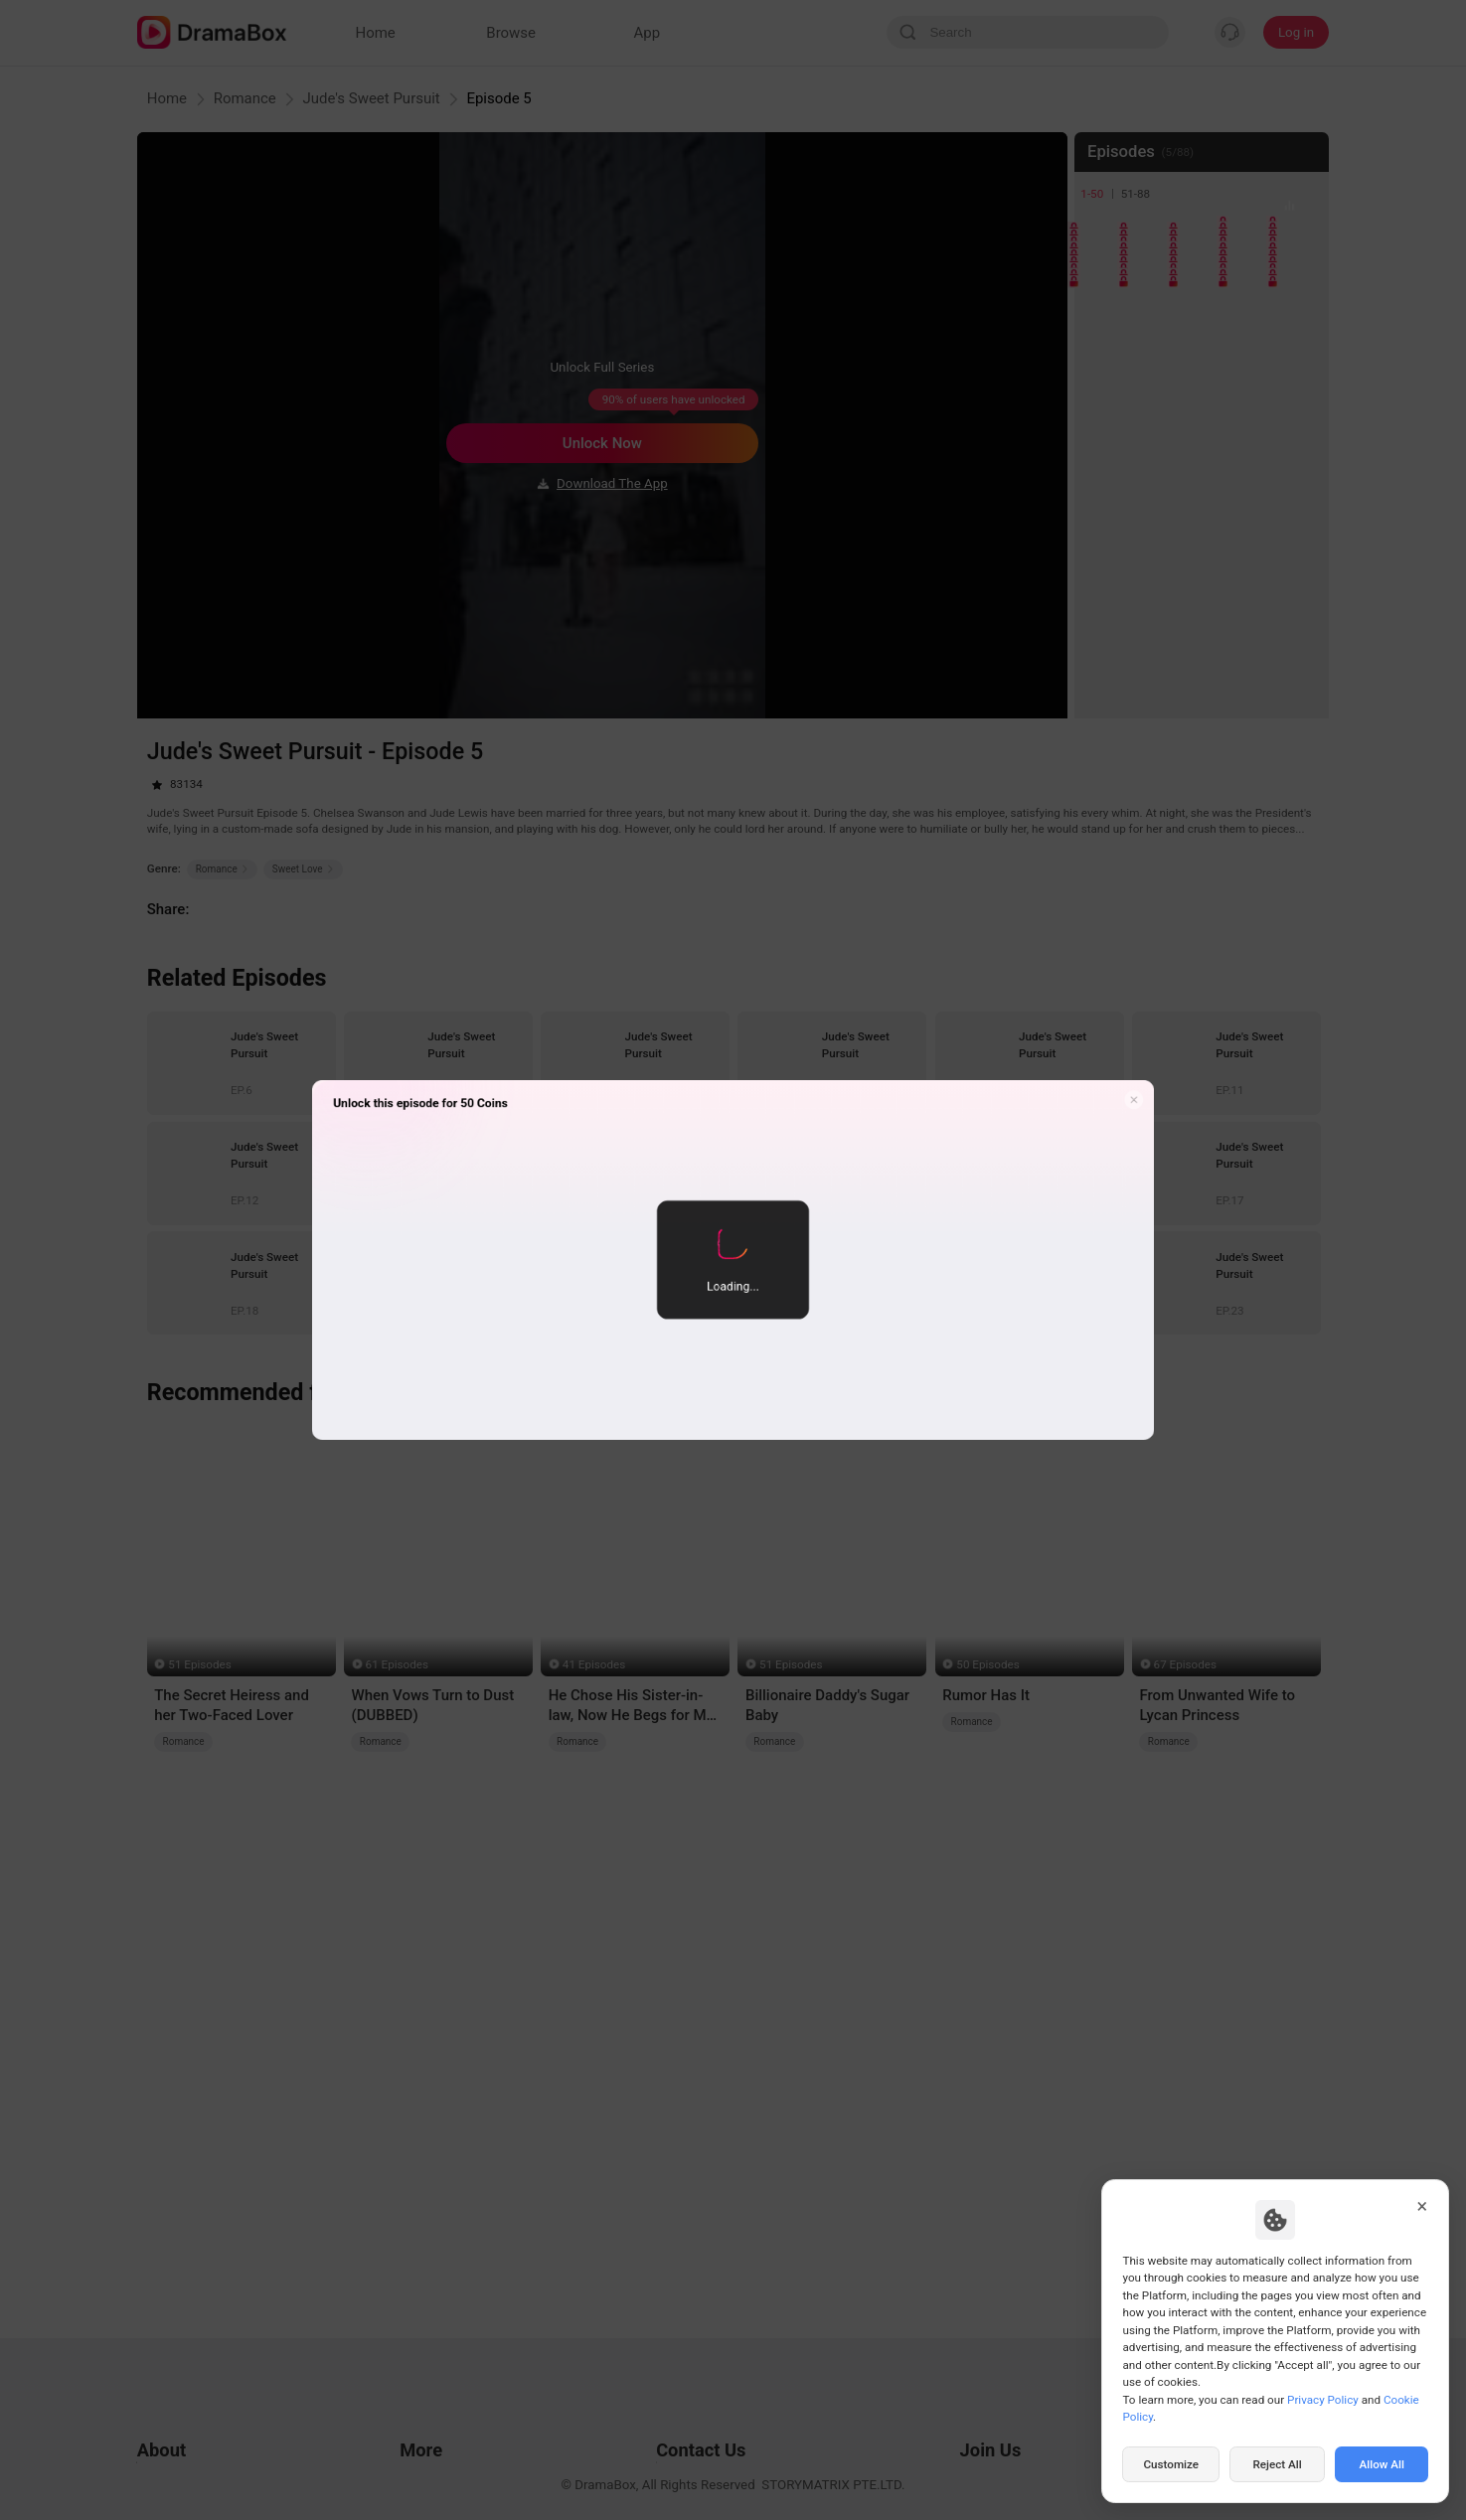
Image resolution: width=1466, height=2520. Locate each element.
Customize (1171, 2464)
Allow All (1382, 2464)
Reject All (1276, 2464)
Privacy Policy (1323, 2400)
